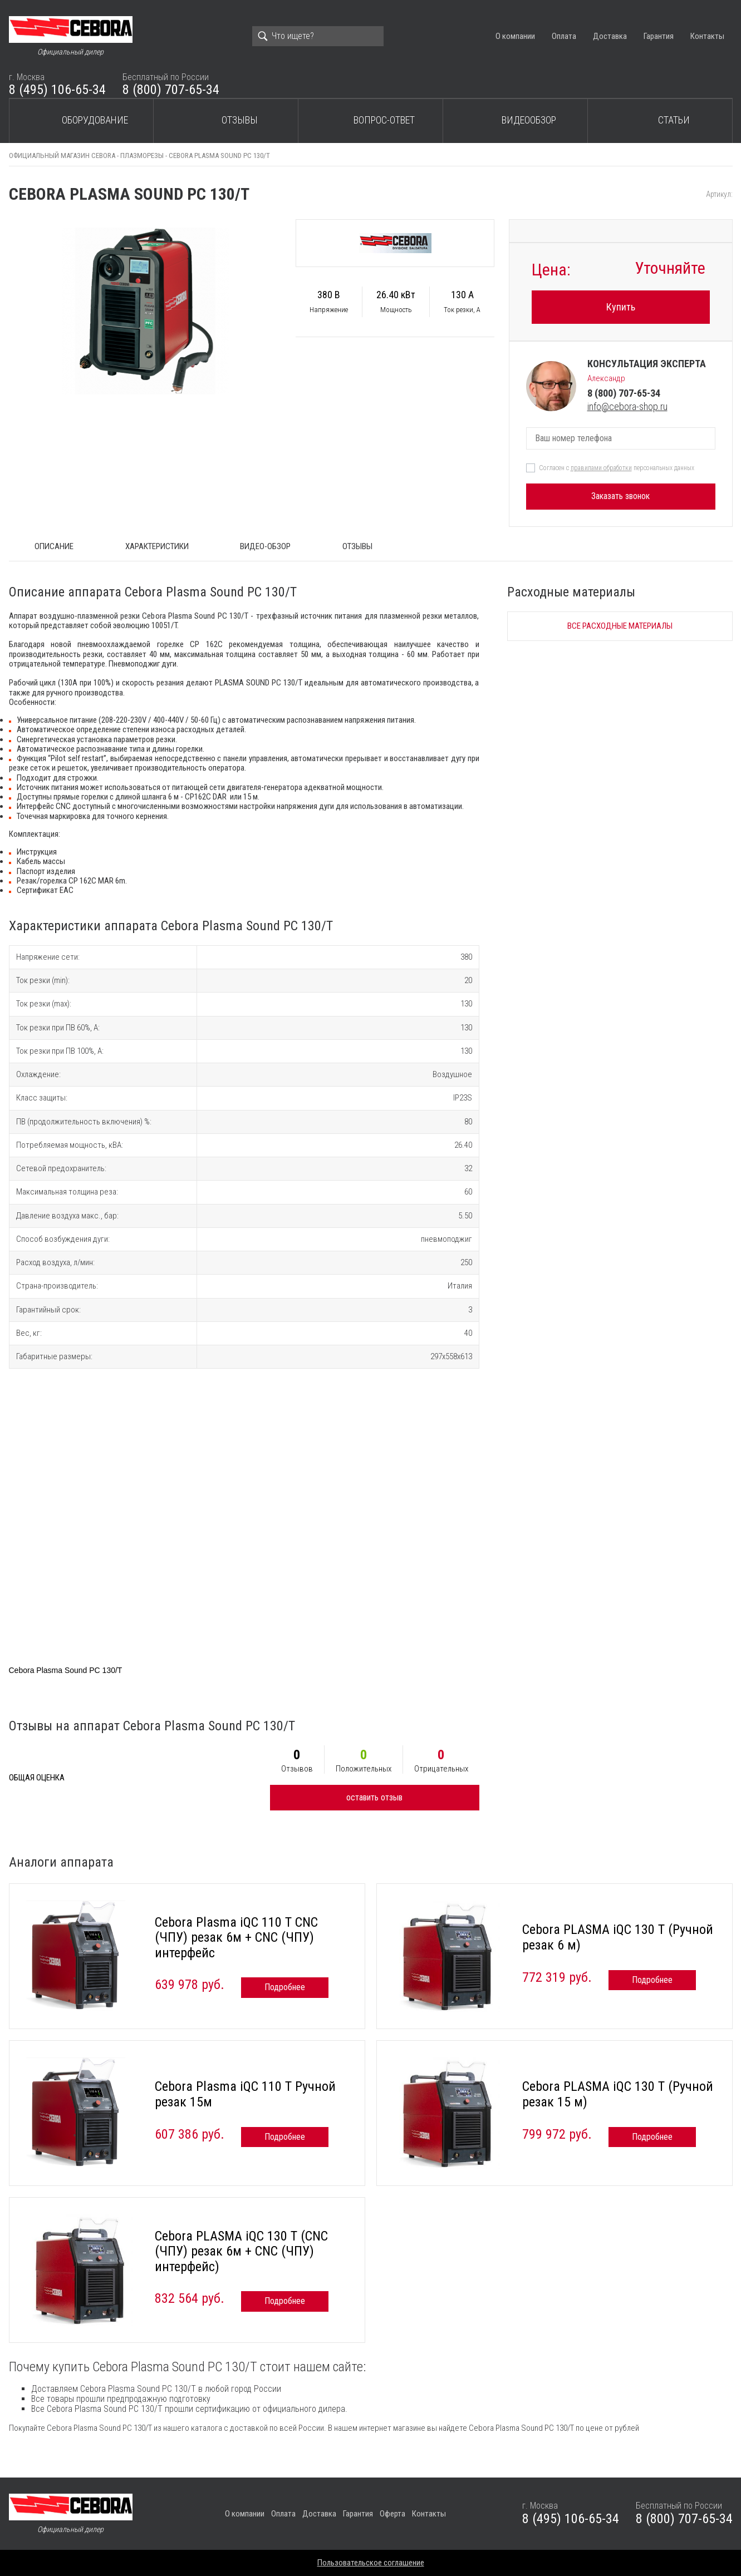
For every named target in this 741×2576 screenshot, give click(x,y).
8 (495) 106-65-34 (57, 89)
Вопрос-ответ (384, 120)
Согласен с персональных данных (616, 468)
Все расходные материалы (620, 626)
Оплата (564, 36)
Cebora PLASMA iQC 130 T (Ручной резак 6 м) (617, 1937)
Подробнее (284, 1987)
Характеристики (157, 546)
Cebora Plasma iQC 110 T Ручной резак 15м (245, 2094)
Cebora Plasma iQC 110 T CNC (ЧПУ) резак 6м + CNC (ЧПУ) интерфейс (236, 1937)
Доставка (610, 36)
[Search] (318, 36)
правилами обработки (601, 468)
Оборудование (95, 120)
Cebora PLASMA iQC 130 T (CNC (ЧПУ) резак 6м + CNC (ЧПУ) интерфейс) (241, 2251)
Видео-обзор (265, 546)
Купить (620, 307)
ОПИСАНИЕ (54, 546)
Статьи (674, 120)
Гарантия (659, 36)
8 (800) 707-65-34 (170, 89)
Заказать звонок (620, 496)
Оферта (392, 2514)
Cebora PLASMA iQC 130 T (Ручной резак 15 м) (617, 2094)
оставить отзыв (374, 1797)
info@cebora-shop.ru (627, 406)
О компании (515, 36)
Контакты (707, 36)
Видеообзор (529, 120)
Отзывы (240, 120)
